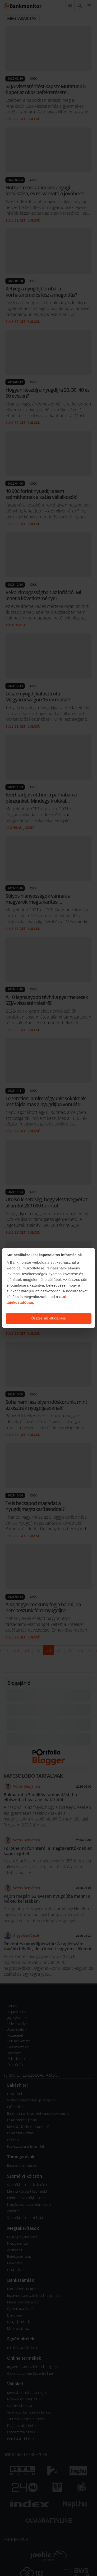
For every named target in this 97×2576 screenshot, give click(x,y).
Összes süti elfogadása (48, 1318)
